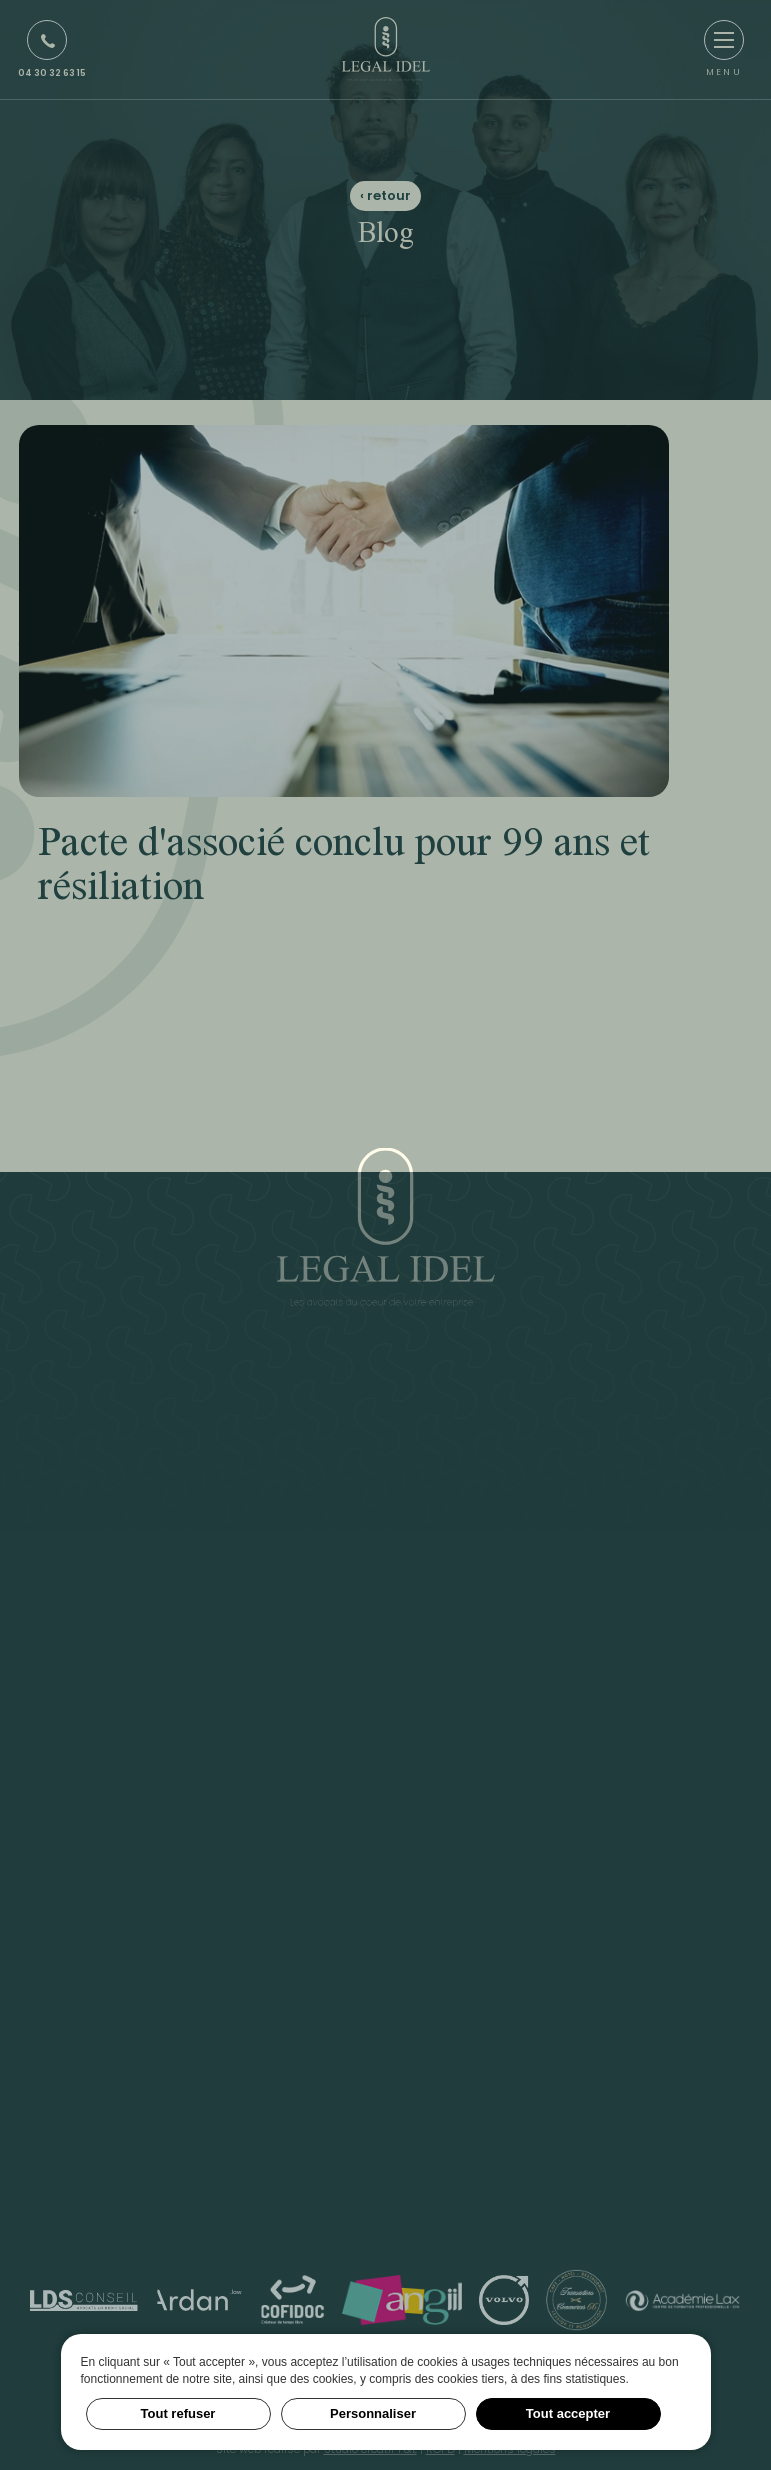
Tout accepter (568, 2413)
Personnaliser (373, 2413)
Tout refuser (178, 2413)
